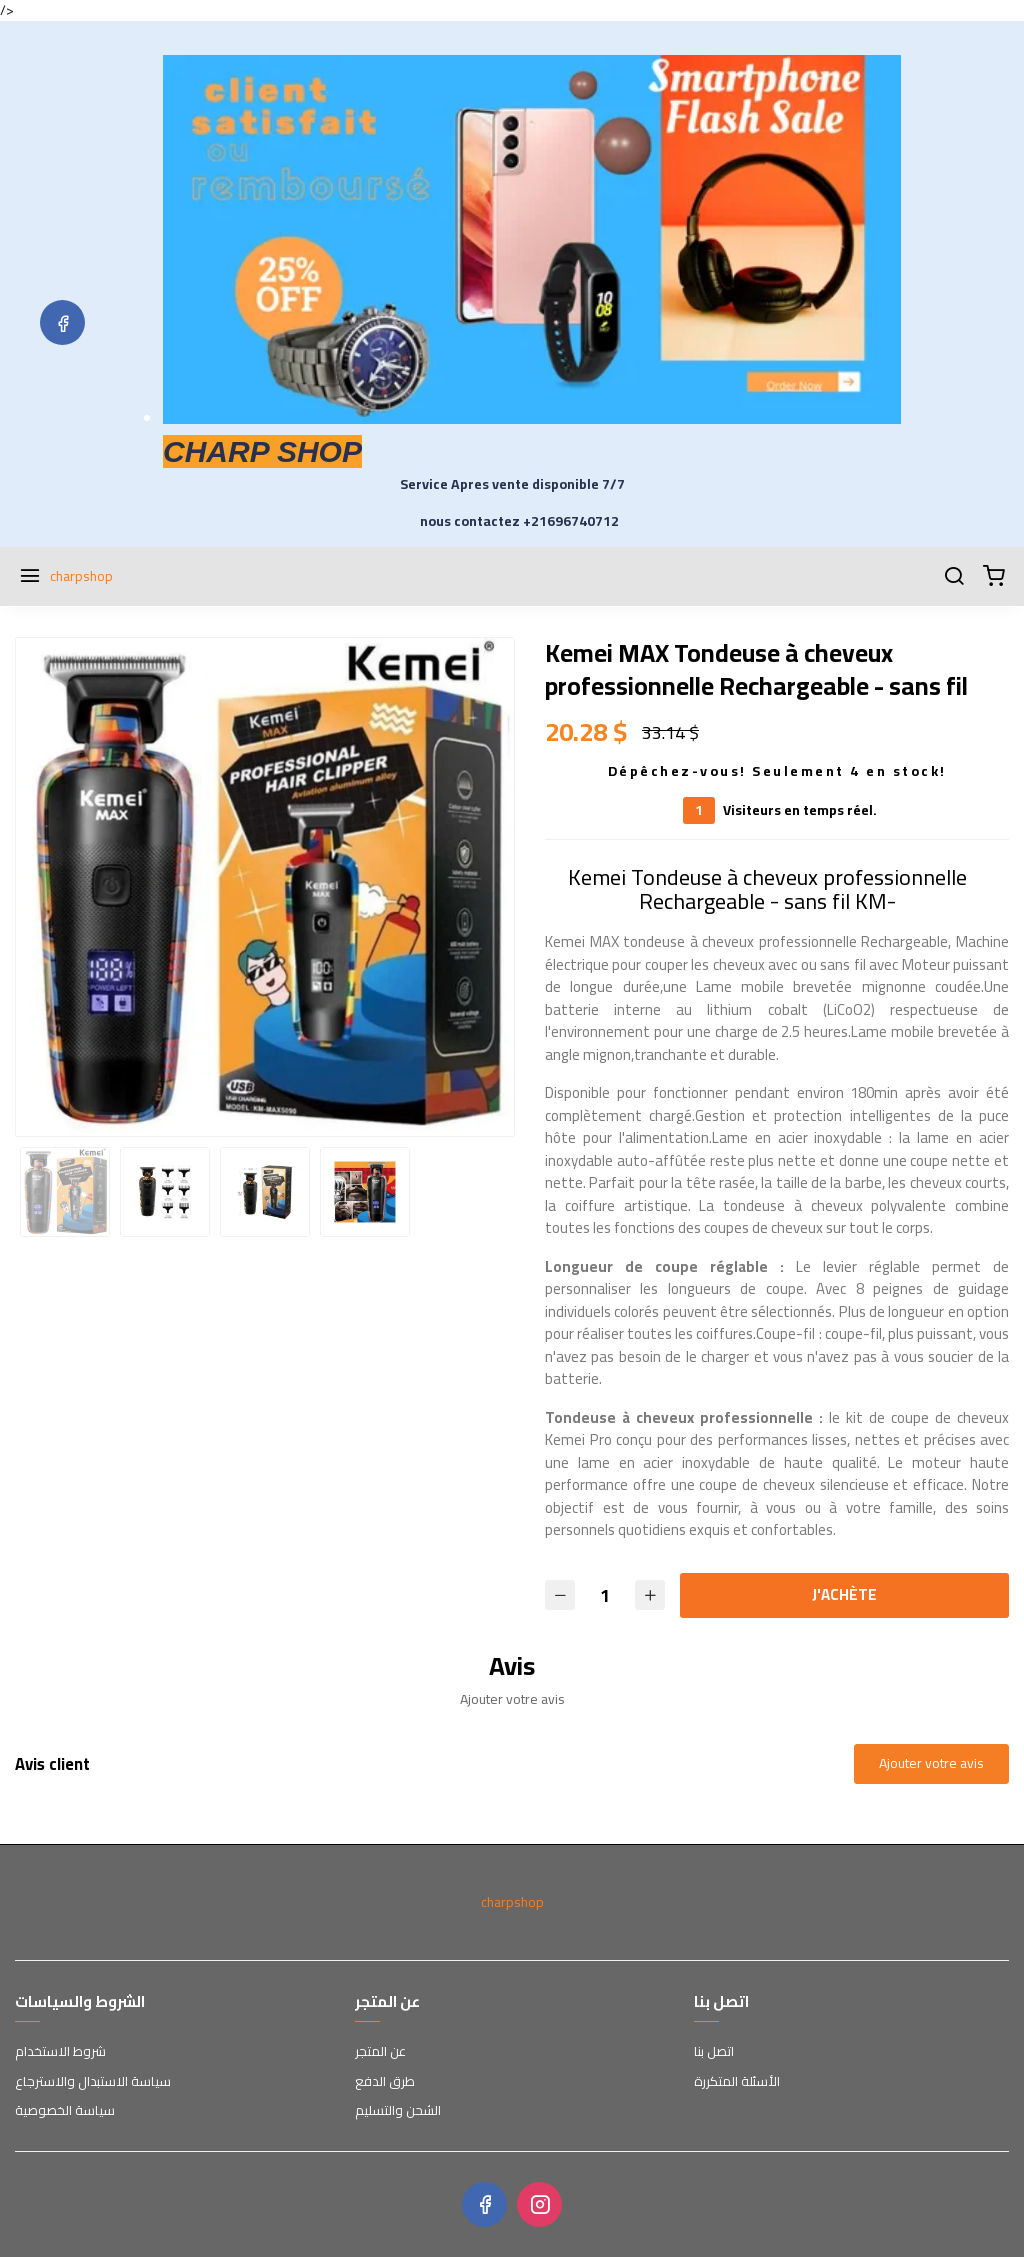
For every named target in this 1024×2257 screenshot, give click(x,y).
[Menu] (30, 577)
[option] (265, 887)
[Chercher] (954, 577)
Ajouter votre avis (931, 1763)
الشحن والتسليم (398, 2111)
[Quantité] (605, 1595)
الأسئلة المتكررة (737, 2082)
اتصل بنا (714, 2052)
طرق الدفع (385, 2082)
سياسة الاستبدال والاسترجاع (93, 2082)
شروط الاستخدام (60, 2052)
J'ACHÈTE (844, 1594)
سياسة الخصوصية (65, 2111)
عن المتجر (380, 2052)
